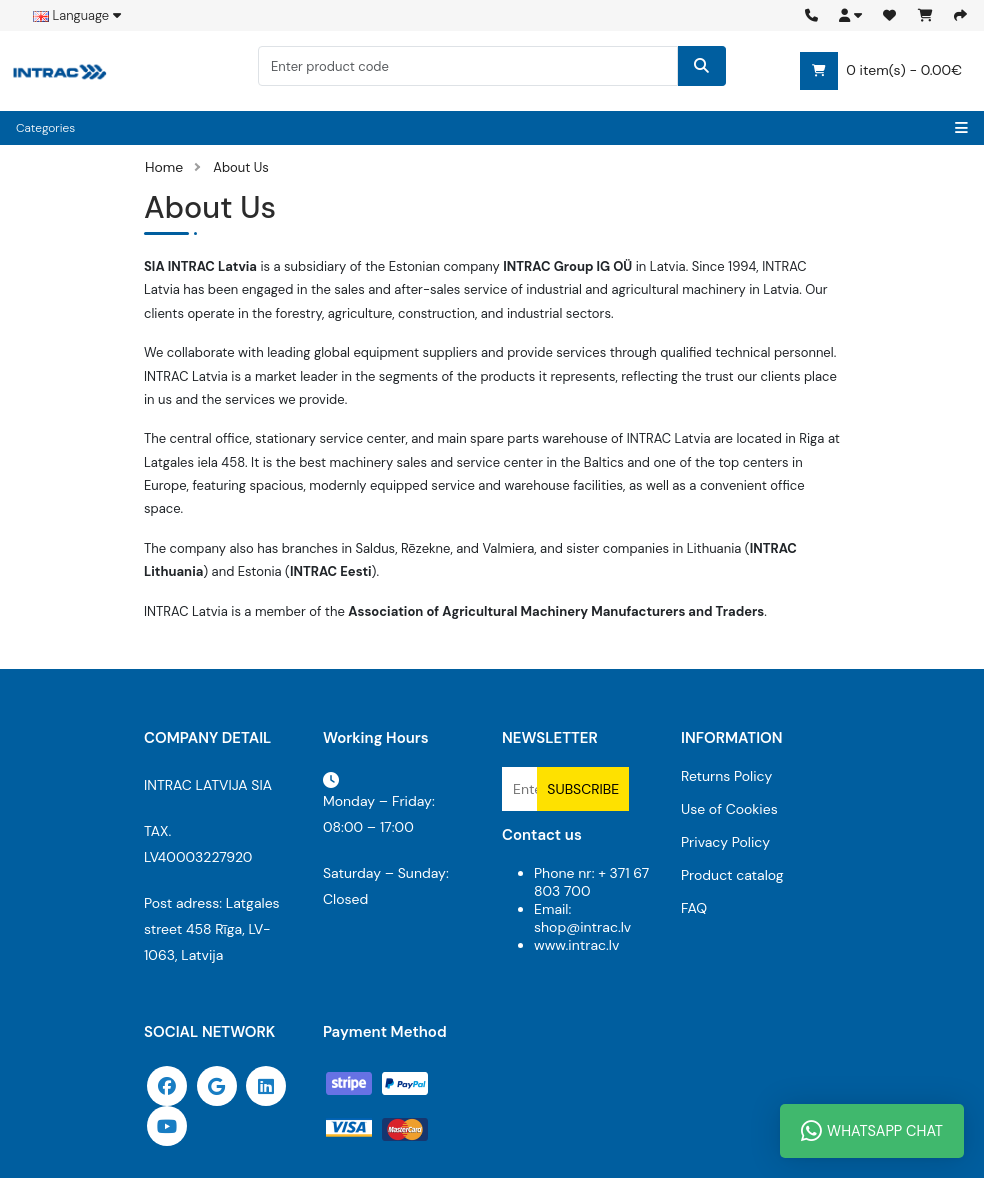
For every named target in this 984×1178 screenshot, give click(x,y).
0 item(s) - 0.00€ (881, 71)
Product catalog (732, 875)
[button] (850, 15)
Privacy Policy (725, 842)
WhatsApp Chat (872, 1131)
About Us (241, 167)
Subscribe (583, 789)
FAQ (694, 908)
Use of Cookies (729, 809)
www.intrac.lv (576, 945)
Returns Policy (726, 776)
